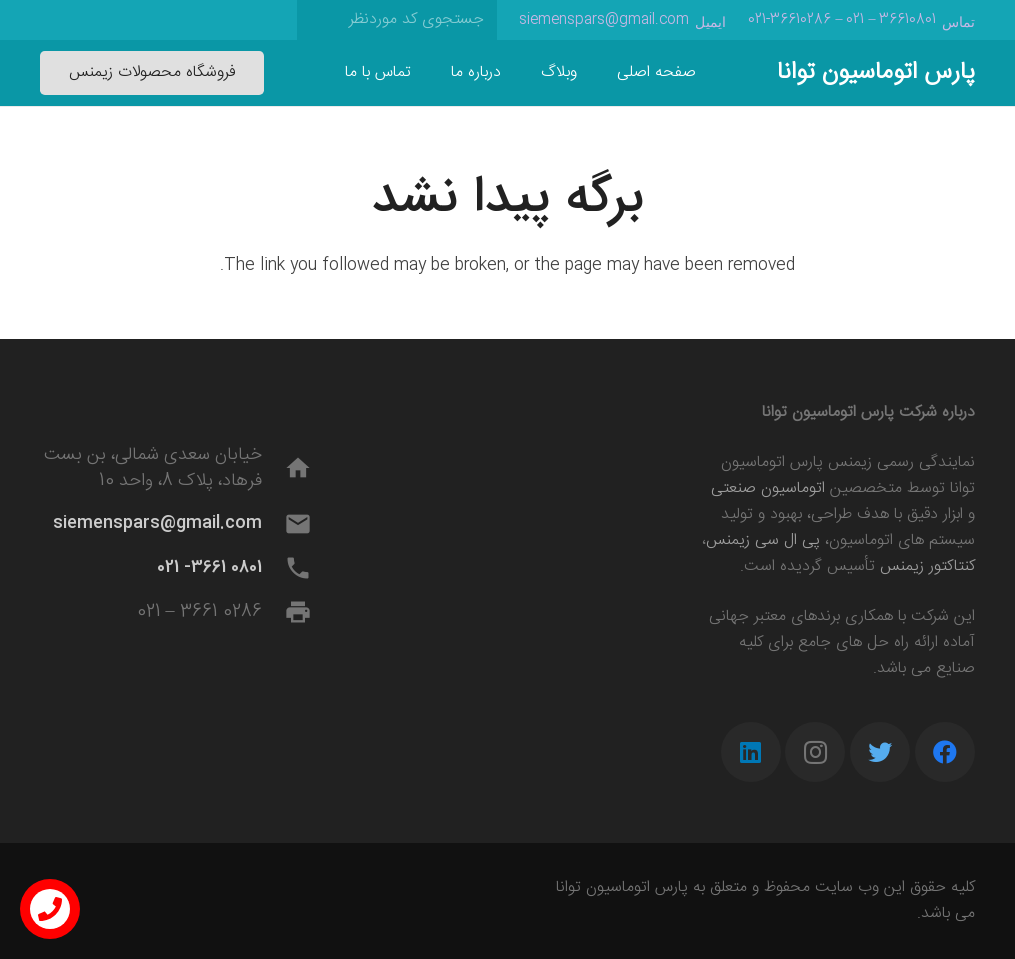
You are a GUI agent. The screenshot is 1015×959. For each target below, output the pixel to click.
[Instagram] (815, 752)
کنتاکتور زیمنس (927, 566)
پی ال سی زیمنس (763, 540)
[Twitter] (880, 752)
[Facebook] (945, 752)
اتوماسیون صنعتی (768, 488)
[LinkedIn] (751, 752)
